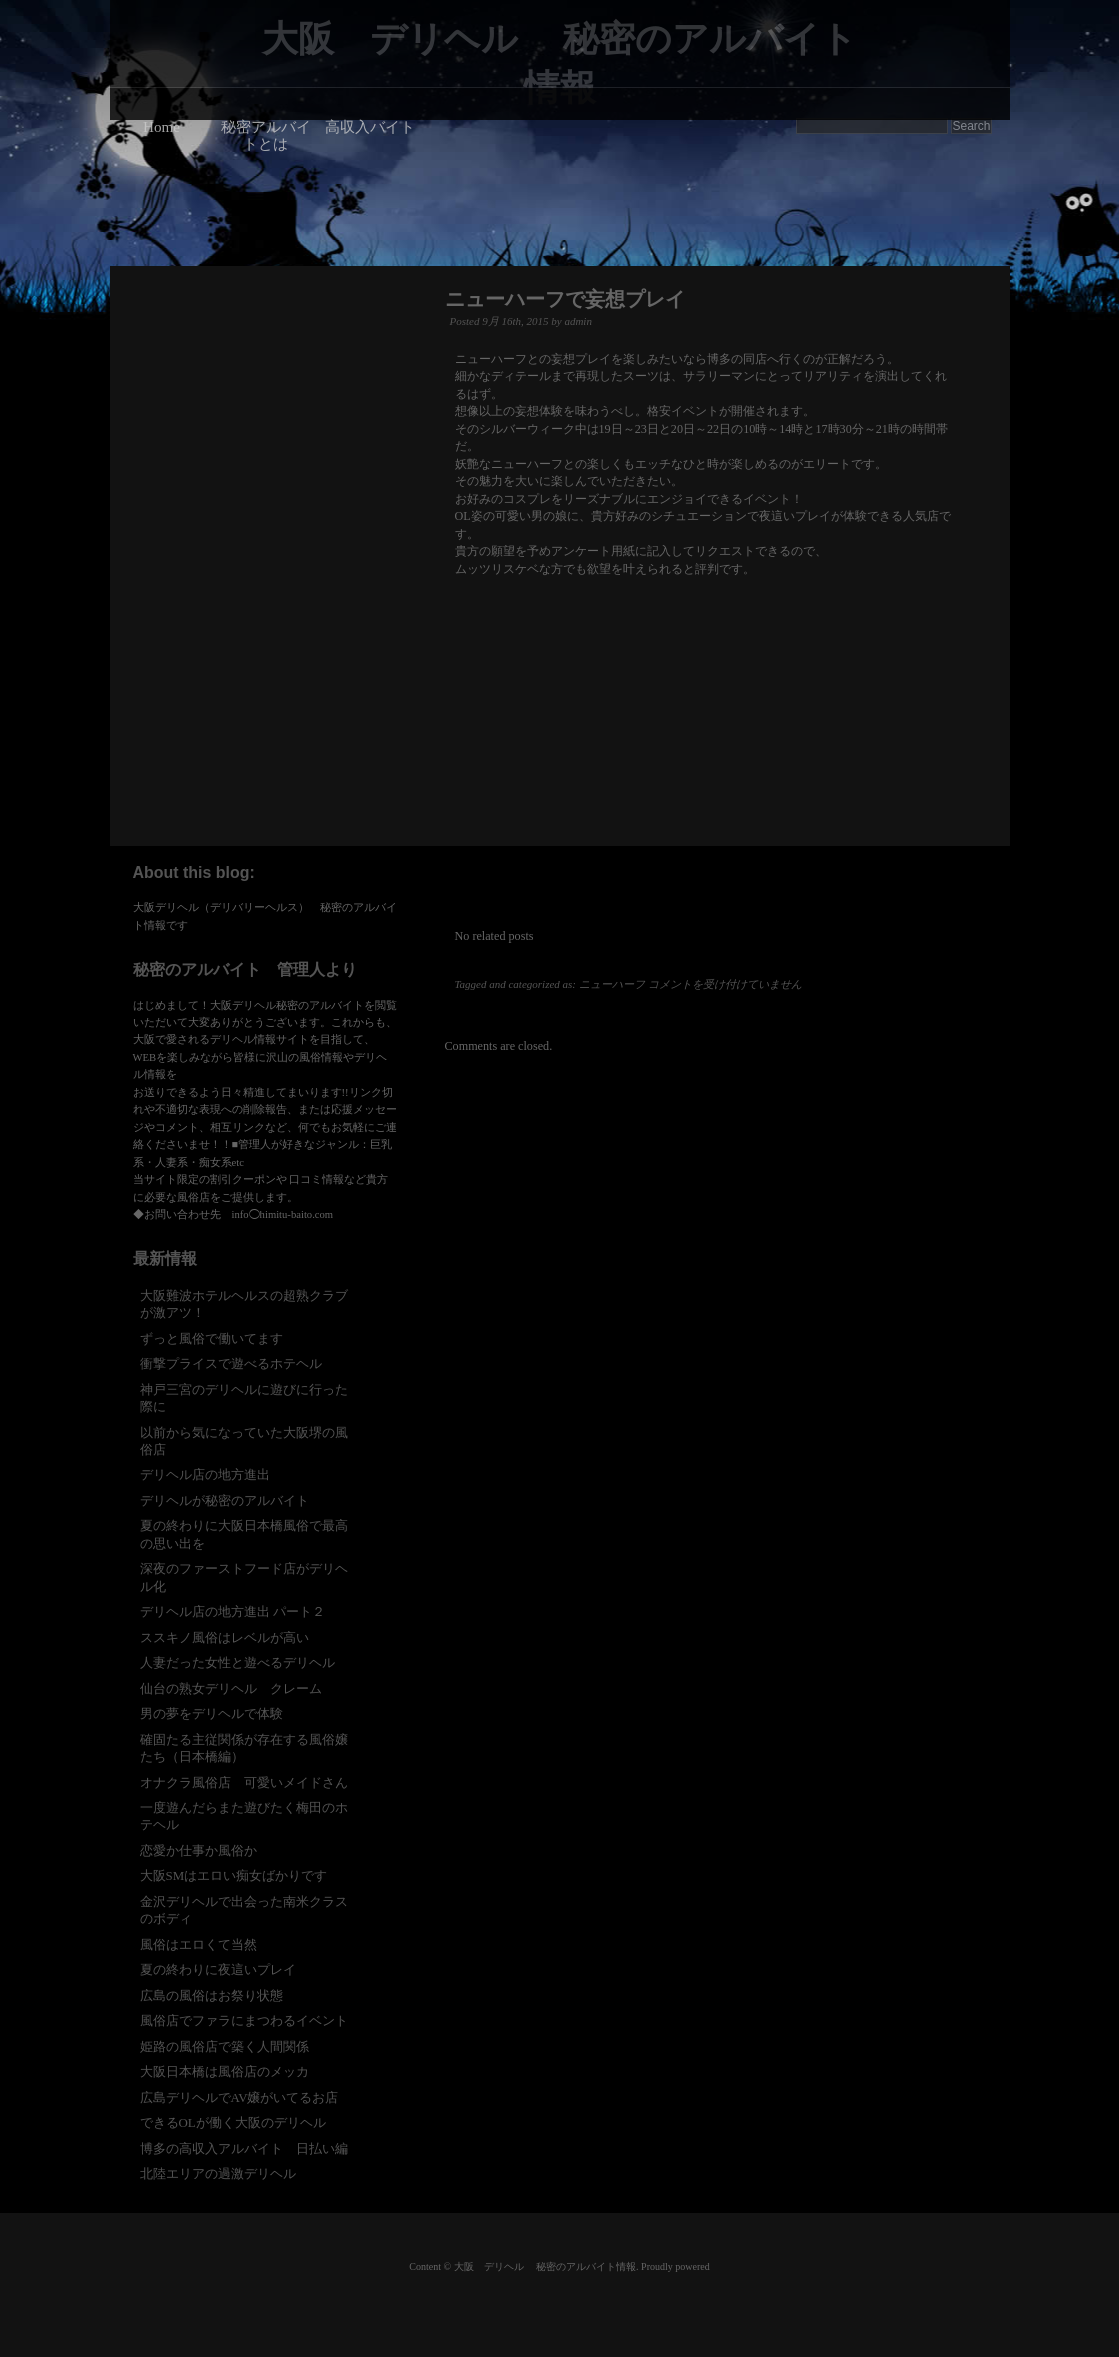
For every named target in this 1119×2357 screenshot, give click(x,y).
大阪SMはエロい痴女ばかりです (234, 1875)
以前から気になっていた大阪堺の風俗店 (244, 1441)
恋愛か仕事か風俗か (198, 1850)
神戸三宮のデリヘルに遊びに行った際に (244, 1398)
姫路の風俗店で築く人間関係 (224, 2046)
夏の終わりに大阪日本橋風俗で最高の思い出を (244, 1534)
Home (161, 126)
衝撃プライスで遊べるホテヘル (231, 1363)
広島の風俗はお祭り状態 (211, 1995)
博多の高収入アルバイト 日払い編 (244, 2148)
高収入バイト (370, 126)
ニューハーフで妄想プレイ (565, 299)
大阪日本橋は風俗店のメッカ (224, 2071)
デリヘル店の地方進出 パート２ (232, 1611)
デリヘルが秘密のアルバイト (224, 1500)
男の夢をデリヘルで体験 (211, 1713)
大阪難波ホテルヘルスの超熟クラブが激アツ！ (244, 1304)
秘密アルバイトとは (266, 135)
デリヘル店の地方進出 (205, 1474)
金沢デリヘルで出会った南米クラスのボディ (244, 1910)
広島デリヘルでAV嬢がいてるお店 (239, 2097)
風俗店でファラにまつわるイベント (244, 2020)
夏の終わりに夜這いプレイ (218, 1969)
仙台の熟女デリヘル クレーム (231, 1688)
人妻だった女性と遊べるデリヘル (237, 1662)
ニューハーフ (612, 984)
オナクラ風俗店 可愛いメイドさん (244, 1782)
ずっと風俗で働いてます (211, 1338)
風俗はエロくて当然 (198, 1944)
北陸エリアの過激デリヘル (218, 2173)
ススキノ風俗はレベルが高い (224, 1637)
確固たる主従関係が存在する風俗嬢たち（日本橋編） (244, 1748)
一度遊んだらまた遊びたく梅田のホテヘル (244, 1816)
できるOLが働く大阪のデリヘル (233, 2122)
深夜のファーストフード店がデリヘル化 (244, 1577)
